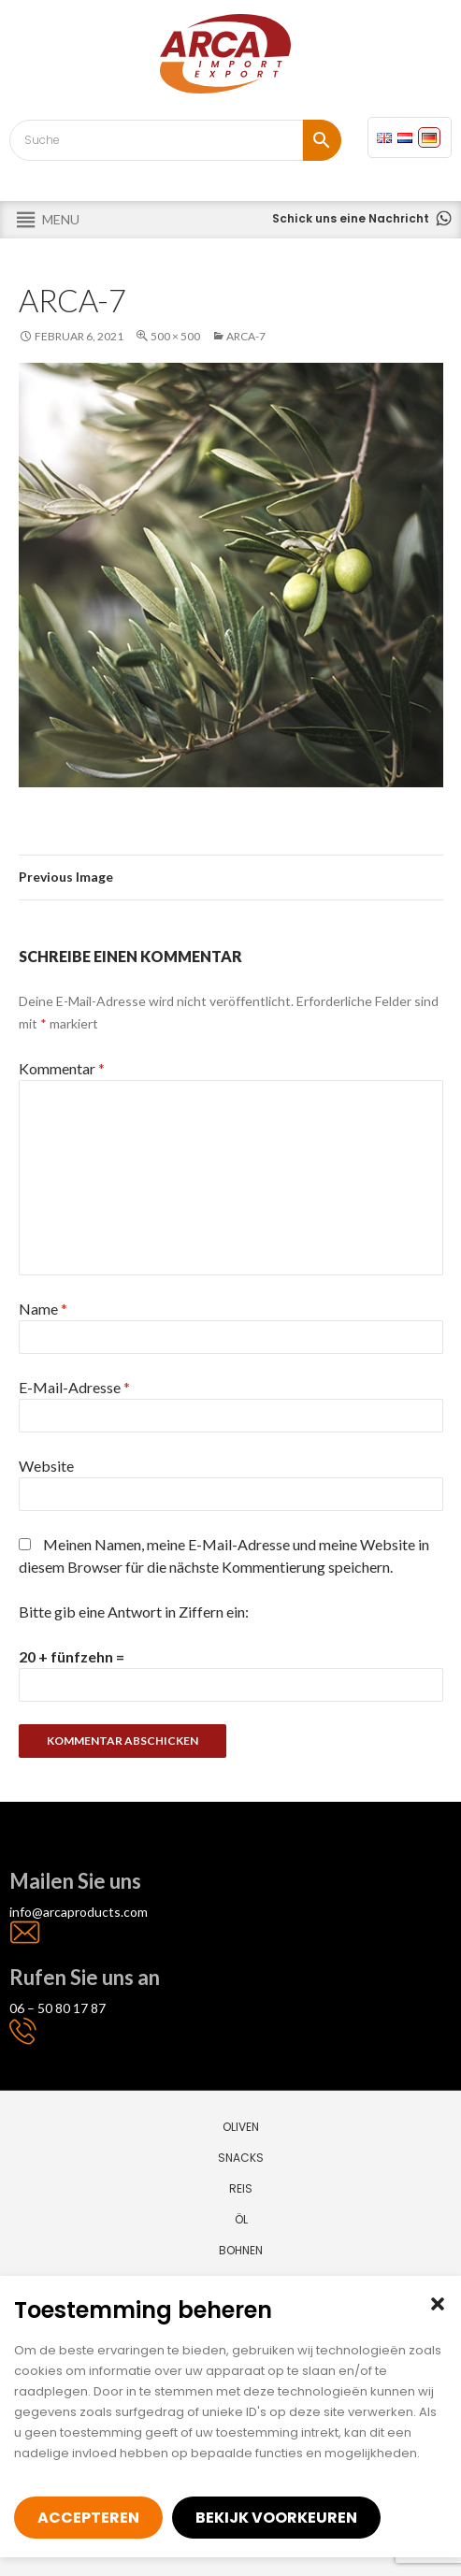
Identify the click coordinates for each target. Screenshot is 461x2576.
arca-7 (246, 336)
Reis (240, 2188)
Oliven (241, 2127)
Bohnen (241, 2250)
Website (46, 1466)
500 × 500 (175, 336)
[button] (437, 2304)
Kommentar (62, 1068)
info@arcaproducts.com (78, 1912)
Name (43, 1308)
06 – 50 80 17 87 (57, 2008)
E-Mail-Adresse (74, 1387)
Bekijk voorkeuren (276, 2517)
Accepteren (88, 2517)
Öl (241, 2219)
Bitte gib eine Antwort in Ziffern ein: (134, 1611)
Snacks (241, 2158)
